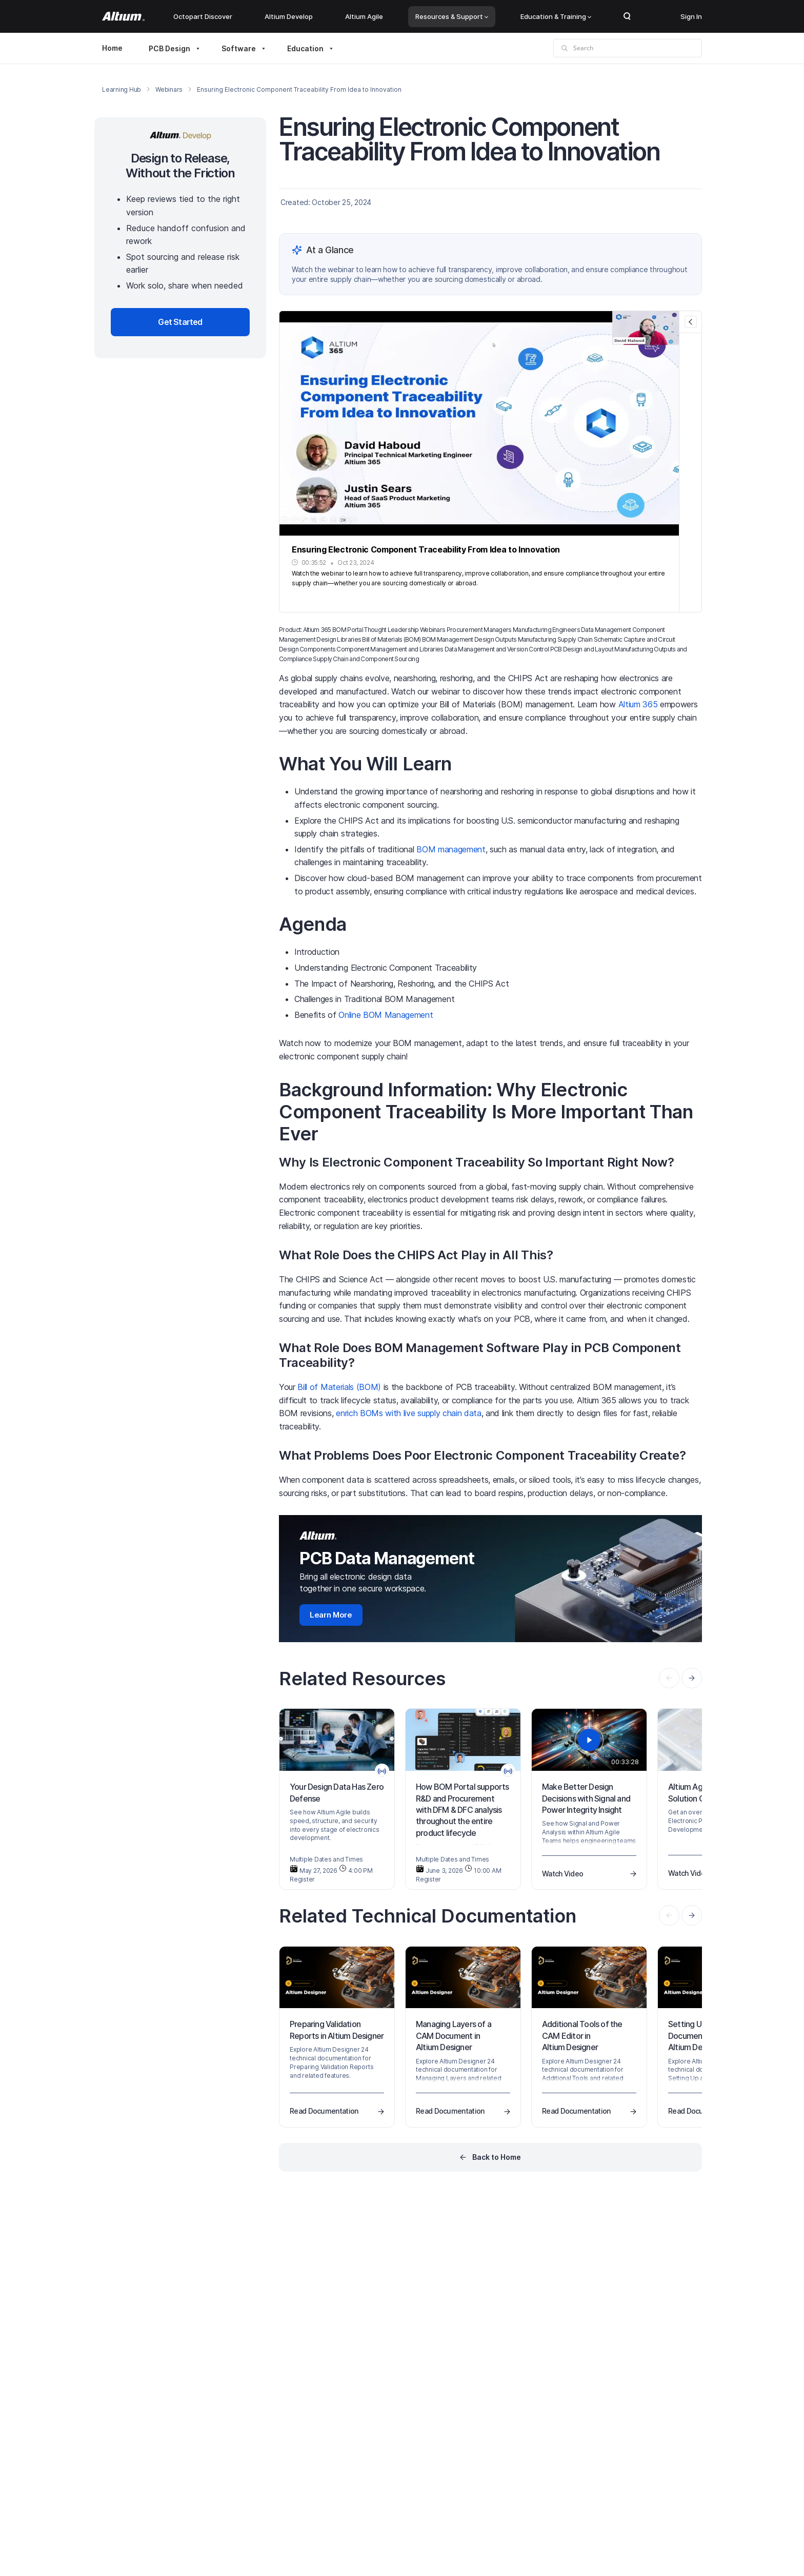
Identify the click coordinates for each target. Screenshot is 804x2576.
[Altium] (123, 16)
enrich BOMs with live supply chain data (408, 1413)
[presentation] (691, 1678)
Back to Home (496, 2157)
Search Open (627, 16)
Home (112, 48)
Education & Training (555, 16)
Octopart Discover (202, 16)
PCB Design (169, 48)
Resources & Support (451, 16)
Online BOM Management (385, 1015)
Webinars (169, 89)
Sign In (691, 16)
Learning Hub (121, 89)
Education (305, 48)
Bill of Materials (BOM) (339, 1387)
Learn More (331, 1615)
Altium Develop (289, 16)
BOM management (451, 849)
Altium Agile (364, 16)
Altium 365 (638, 704)
